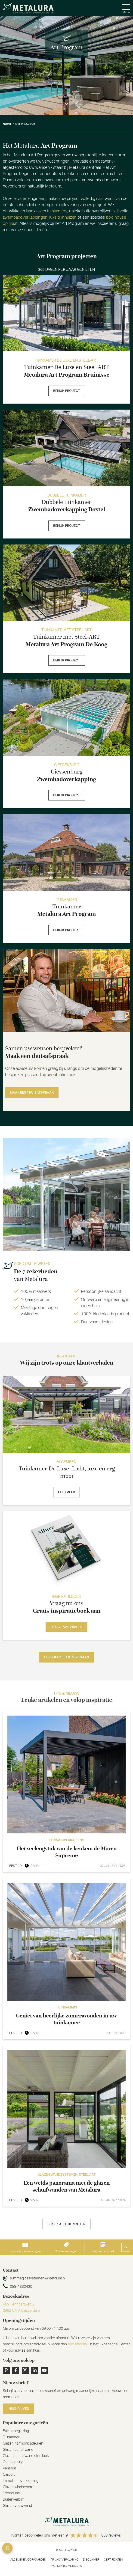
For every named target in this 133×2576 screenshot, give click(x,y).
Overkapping (13, 2462)
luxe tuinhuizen (63, 217)
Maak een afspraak (102, 2247)
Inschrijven (18, 2408)
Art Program (25, 123)
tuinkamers (57, 211)
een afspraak (78, 2344)
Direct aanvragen (66, 1627)
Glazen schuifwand (18, 2449)
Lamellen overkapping (20, 2481)
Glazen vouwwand (17, 2506)
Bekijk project (66, 391)
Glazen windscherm (18, 2487)
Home (7, 123)
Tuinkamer (11, 2437)
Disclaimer (91, 2559)
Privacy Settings (7, 2548)
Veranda (9, 2468)
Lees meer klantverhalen (66, 1657)
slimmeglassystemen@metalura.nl (37, 2278)
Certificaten (113, 2559)
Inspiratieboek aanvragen (25, 2247)
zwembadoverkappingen (25, 217)
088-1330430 (21, 2286)
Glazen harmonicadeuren (23, 2443)
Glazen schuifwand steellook (26, 2456)
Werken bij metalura (66, 2565)
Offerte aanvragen (66, 2247)
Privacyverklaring (64, 2559)
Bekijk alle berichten (66, 2224)
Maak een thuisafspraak (32, 1092)
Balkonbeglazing (16, 2431)
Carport (9, 2474)
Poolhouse (11, 2493)
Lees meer (66, 1492)
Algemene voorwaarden (28, 2559)
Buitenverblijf (13, 2499)
